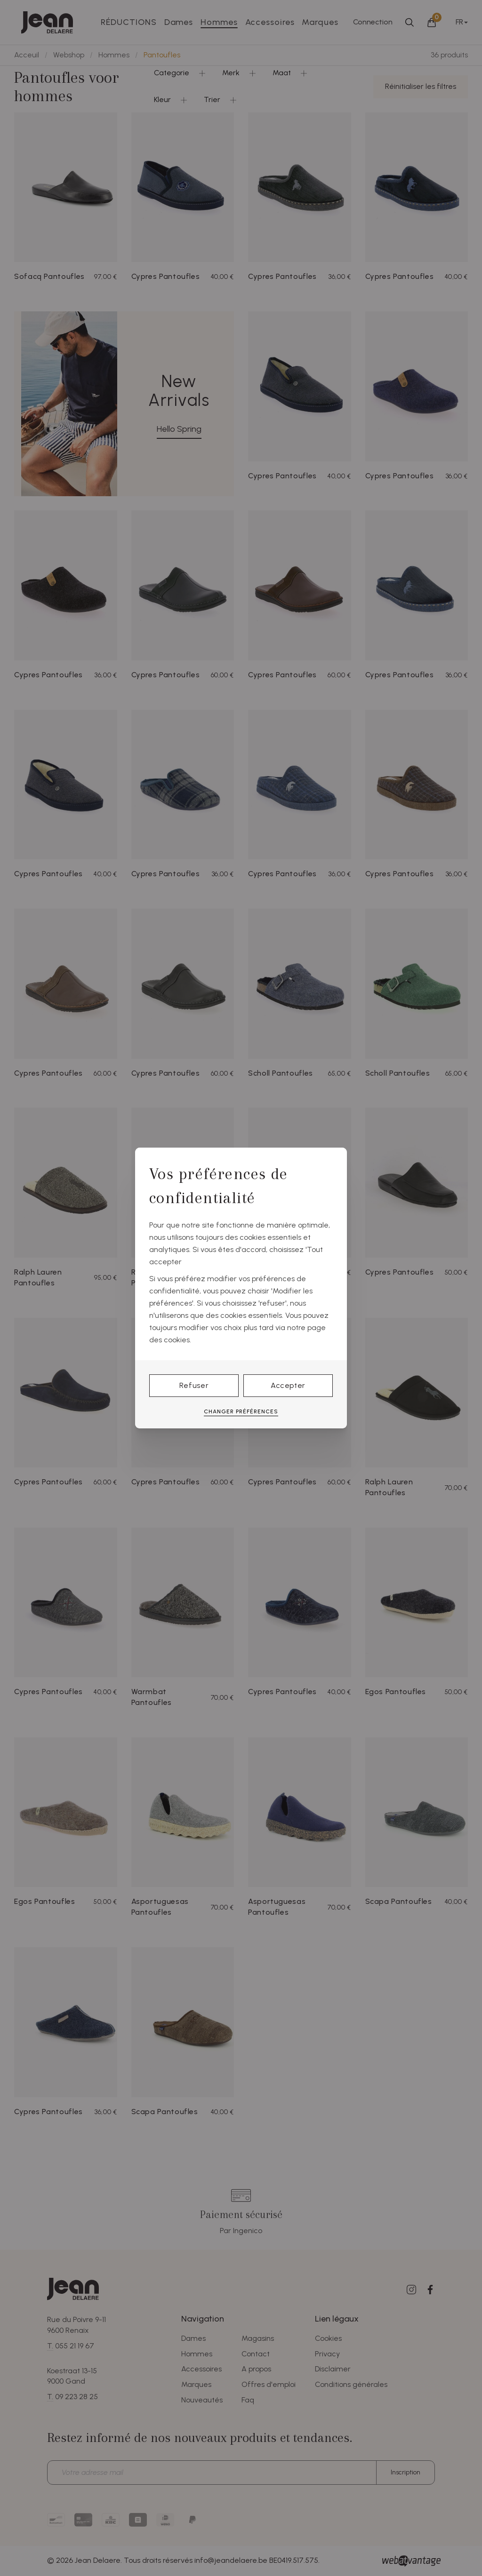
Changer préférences (241, 1411)
